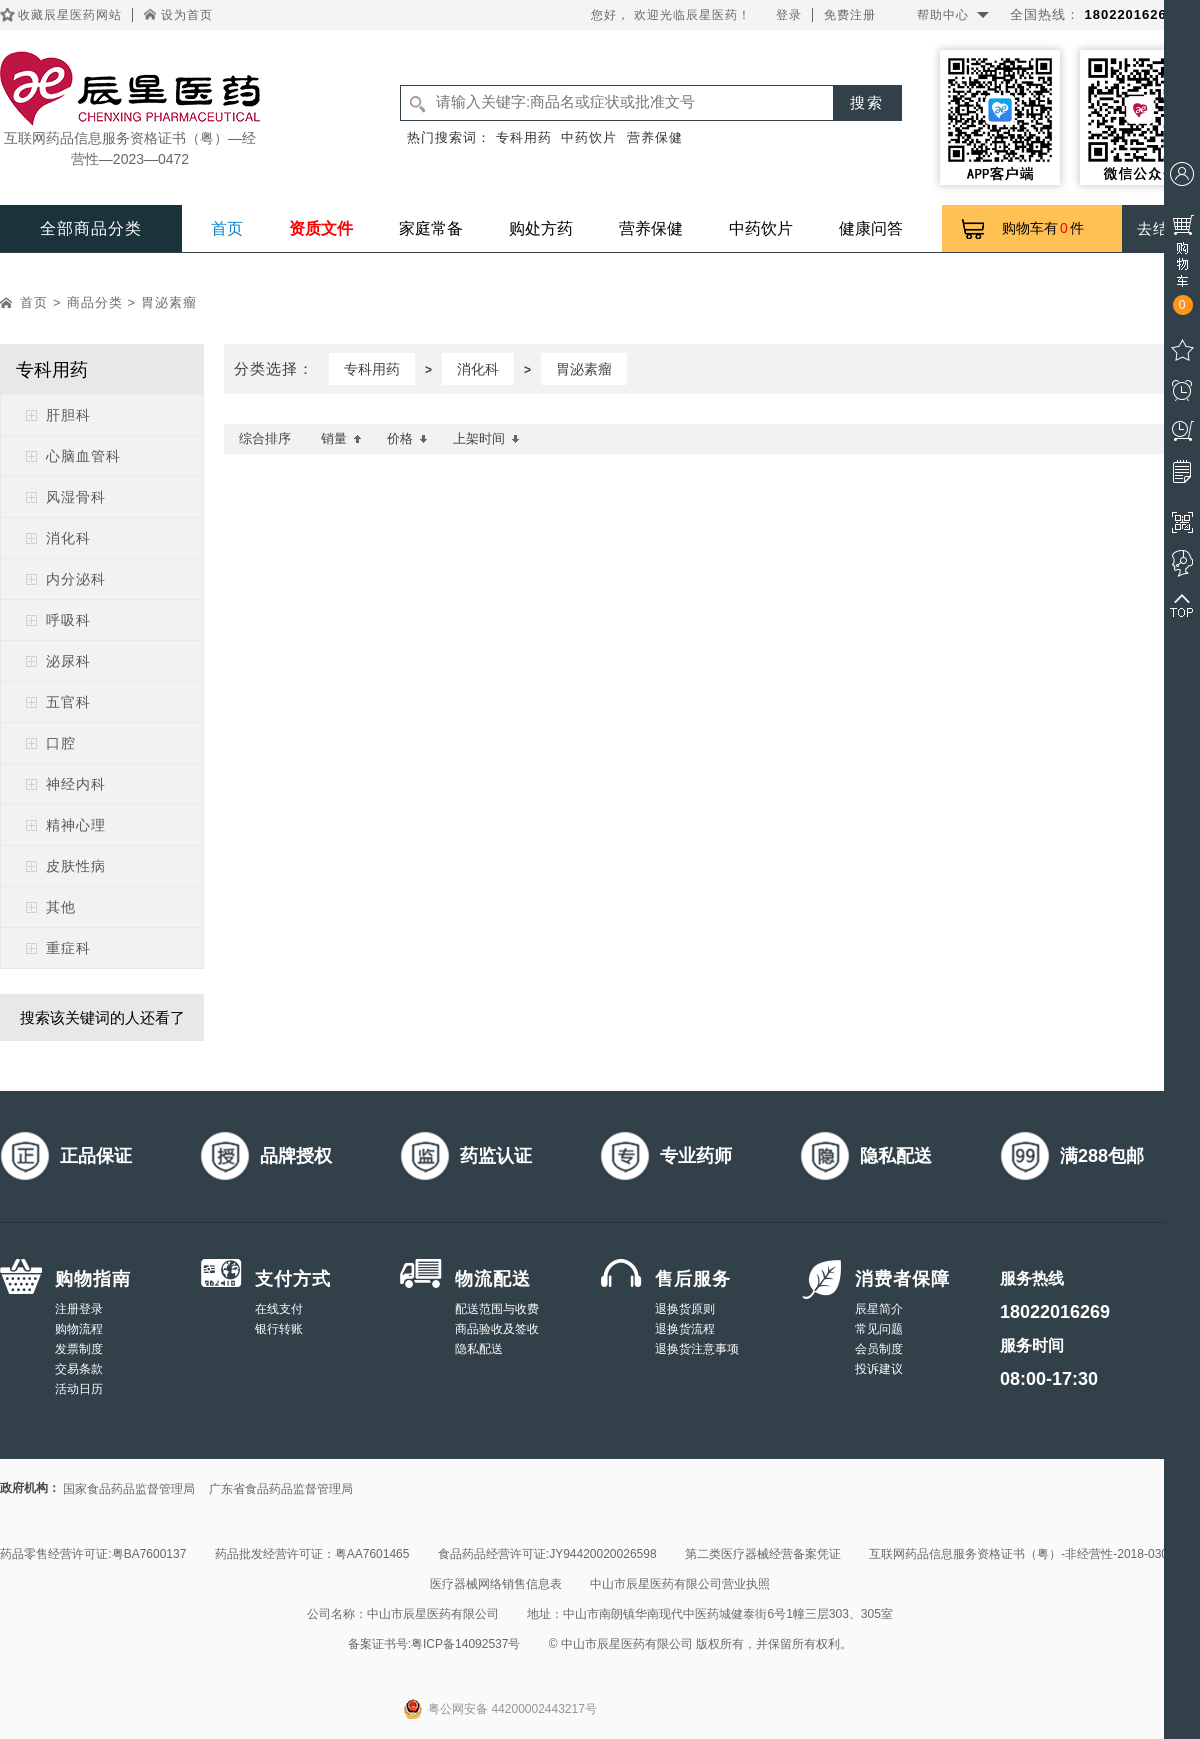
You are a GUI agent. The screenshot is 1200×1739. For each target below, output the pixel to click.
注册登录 (79, 1309)
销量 (341, 438)
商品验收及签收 (497, 1329)
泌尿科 (68, 661)
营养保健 (655, 137)
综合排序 (265, 438)
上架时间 (486, 438)
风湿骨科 (76, 497)
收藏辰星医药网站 (70, 15)
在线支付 (279, 1309)
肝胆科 (68, 415)
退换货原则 (685, 1309)
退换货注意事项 (697, 1349)
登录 (789, 15)
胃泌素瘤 (169, 302)
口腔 (61, 743)
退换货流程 (685, 1329)
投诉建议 (879, 1369)
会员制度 (879, 1349)
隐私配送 (479, 1349)
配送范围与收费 (497, 1309)
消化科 (68, 538)
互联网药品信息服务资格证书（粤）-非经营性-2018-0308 (1021, 1554)
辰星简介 (879, 1309)
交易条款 (79, 1369)
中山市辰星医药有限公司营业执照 (680, 1584)
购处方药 (541, 228)
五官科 (68, 702)
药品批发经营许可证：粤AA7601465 (312, 1554)
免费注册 (850, 15)
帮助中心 (943, 15)
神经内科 (76, 784)
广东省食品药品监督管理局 (281, 1489)
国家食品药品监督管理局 (129, 1489)
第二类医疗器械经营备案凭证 (763, 1554)
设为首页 (187, 15)
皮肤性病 (76, 866)
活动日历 (79, 1389)
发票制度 (79, 1349)
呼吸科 (68, 620)
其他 (61, 907)
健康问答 (871, 228)
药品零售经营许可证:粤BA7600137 (93, 1554)
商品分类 (95, 302)
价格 (407, 438)
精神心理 (76, 825)
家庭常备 (431, 228)
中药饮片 (589, 137)
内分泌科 (76, 579)
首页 (227, 228)
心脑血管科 (83, 456)
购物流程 (79, 1329)
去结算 (1161, 228)
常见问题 (879, 1329)
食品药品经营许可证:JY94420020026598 (547, 1554)
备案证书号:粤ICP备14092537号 (434, 1644)
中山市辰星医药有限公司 (433, 1614)
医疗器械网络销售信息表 (496, 1584)
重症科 (68, 948)
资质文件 (321, 228)
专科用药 (524, 137)
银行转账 (279, 1329)
